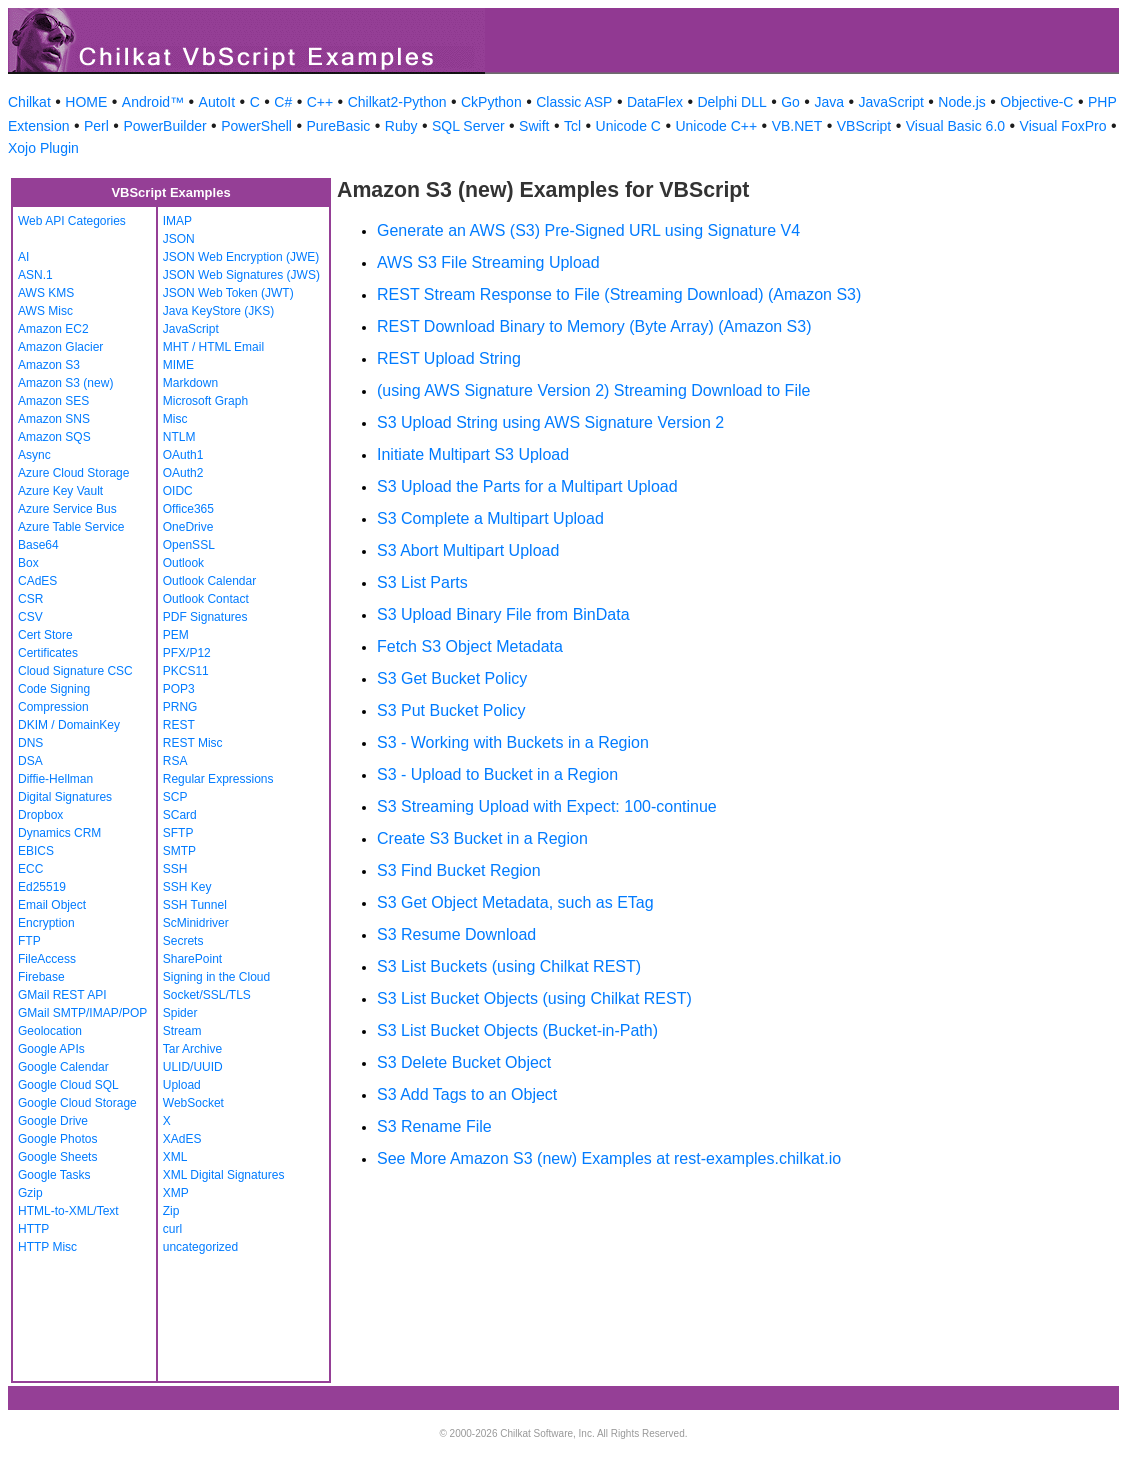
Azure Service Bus (67, 509)
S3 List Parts (422, 582)
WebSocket (193, 1103)
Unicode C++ (716, 126)
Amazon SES (53, 401)
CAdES (37, 581)
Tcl (572, 126)
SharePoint (192, 959)
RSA (175, 761)
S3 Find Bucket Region (459, 870)
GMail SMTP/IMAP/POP (82, 1013)
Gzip (30, 1193)
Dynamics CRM (59, 833)
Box (28, 563)
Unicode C (628, 126)
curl (172, 1229)
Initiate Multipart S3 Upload (473, 454)
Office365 (188, 509)
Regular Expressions (218, 779)
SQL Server (468, 126)
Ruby (401, 126)
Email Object (52, 905)
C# (283, 102)
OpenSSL (189, 545)
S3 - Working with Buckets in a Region (513, 742)
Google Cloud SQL (68, 1085)
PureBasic (338, 126)
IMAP (177, 221)
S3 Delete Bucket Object (464, 1062)
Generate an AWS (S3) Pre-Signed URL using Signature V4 (588, 230)
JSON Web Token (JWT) (228, 293)
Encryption (46, 923)
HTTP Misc (47, 1247)
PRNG (180, 707)
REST (179, 725)
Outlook (183, 563)
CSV (30, 617)
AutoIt (217, 102)
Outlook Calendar (209, 581)
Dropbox (40, 815)
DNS (30, 743)
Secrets (183, 941)
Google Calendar (63, 1067)
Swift (534, 126)
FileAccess (47, 959)
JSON (179, 239)
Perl (96, 126)
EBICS (36, 851)
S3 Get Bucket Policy (452, 678)
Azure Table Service (71, 527)
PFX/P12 (187, 653)
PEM (176, 635)
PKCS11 (186, 671)
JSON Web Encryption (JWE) (241, 257)
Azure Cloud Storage (73, 473)
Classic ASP (574, 102)
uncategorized (200, 1247)
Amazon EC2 (53, 329)
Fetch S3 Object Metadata (470, 646)
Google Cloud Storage (77, 1103)
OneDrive (188, 527)
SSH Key (187, 887)
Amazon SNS (54, 419)
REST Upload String (449, 358)
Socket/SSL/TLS (207, 995)
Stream (182, 1031)
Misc (175, 419)
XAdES (182, 1139)
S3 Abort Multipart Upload (468, 550)
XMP (176, 1193)
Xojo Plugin (43, 148)
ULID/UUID (193, 1067)
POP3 (179, 689)
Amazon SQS (54, 437)
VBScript (864, 126)
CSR (30, 599)
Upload (182, 1085)
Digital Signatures (65, 797)
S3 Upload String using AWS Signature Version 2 (550, 422)
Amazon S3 (49, 365)
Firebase (41, 977)
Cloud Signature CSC (75, 671)
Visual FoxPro (1063, 126)
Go (790, 102)
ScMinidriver (196, 923)
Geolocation (50, 1031)
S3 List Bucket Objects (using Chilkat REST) (534, 998)
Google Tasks (54, 1175)
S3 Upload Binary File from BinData (503, 614)
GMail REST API (62, 995)
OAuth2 (183, 473)
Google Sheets (57, 1157)
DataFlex (655, 102)
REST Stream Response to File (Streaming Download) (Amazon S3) (619, 294)
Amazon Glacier (60, 347)
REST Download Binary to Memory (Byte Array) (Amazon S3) (594, 326)
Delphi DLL (731, 102)
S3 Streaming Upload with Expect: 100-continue (547, 806)
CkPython (491, 102)
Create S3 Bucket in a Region (482, 838)
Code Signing (54, 689)
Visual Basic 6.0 (955, 126)
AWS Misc (45, 311)
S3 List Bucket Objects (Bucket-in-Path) (517, 1030)
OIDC (178, 491)
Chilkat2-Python (397, 102)
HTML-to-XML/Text (68, 1211)
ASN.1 (35, 275)
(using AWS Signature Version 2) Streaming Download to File (593, 390)
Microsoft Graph (205, 401)
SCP (175, 797)
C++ (320, 102)
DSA (30, 761)
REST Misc (193, 743)
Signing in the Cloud (216, 977)
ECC (30, 869)
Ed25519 (42, 887)
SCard (180, 815)
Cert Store (45, 635)
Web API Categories (72, 221)
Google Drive (53, 1121)
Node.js (961, 102)
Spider (180, 1013)
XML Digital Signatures (224, 1175)
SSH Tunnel (195, 905)
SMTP (179, 851)
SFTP (178, 833)
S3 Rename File (434, 1126)
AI (23, 257)
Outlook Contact (206, 599)
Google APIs (51, 1049)
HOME (86, 102)
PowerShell (256, 126)
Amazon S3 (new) (65, 383)
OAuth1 (183, 455)
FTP (29, 941)
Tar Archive (192, 1049)
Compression (53, 707)
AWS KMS (46, 293)
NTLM (179, 437)
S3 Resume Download (456, 934)
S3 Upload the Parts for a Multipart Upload (527, 486)
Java (829, 102)
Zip (171, 1211)
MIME (178, 365)
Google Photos (57, 1139)
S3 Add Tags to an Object (467, 1094)
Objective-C (1036, 102)
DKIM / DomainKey (69, 725)
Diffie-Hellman (55, 779)
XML (175, 1157)
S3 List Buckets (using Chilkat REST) (509, 966)
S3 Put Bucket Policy (451, 710)
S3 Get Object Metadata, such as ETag (515, 902)
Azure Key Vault (60, 491)
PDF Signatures (205, 617)
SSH (175, 869)
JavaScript (891, 102)
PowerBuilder (164, 126)
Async (34, 455)
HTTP (33, 1229)
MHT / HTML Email (213, 347)
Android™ (153, 102)
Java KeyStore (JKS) (218, 311)
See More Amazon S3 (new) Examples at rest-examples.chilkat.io (609, 1158)
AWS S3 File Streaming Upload (488, 262)
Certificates (48, 653)
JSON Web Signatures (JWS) (241, 275)
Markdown (190, 383)
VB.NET (797, 126)
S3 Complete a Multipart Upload (490, 518)
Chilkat (29, 102)
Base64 (38, 545)
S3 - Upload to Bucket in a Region (497, 774)
